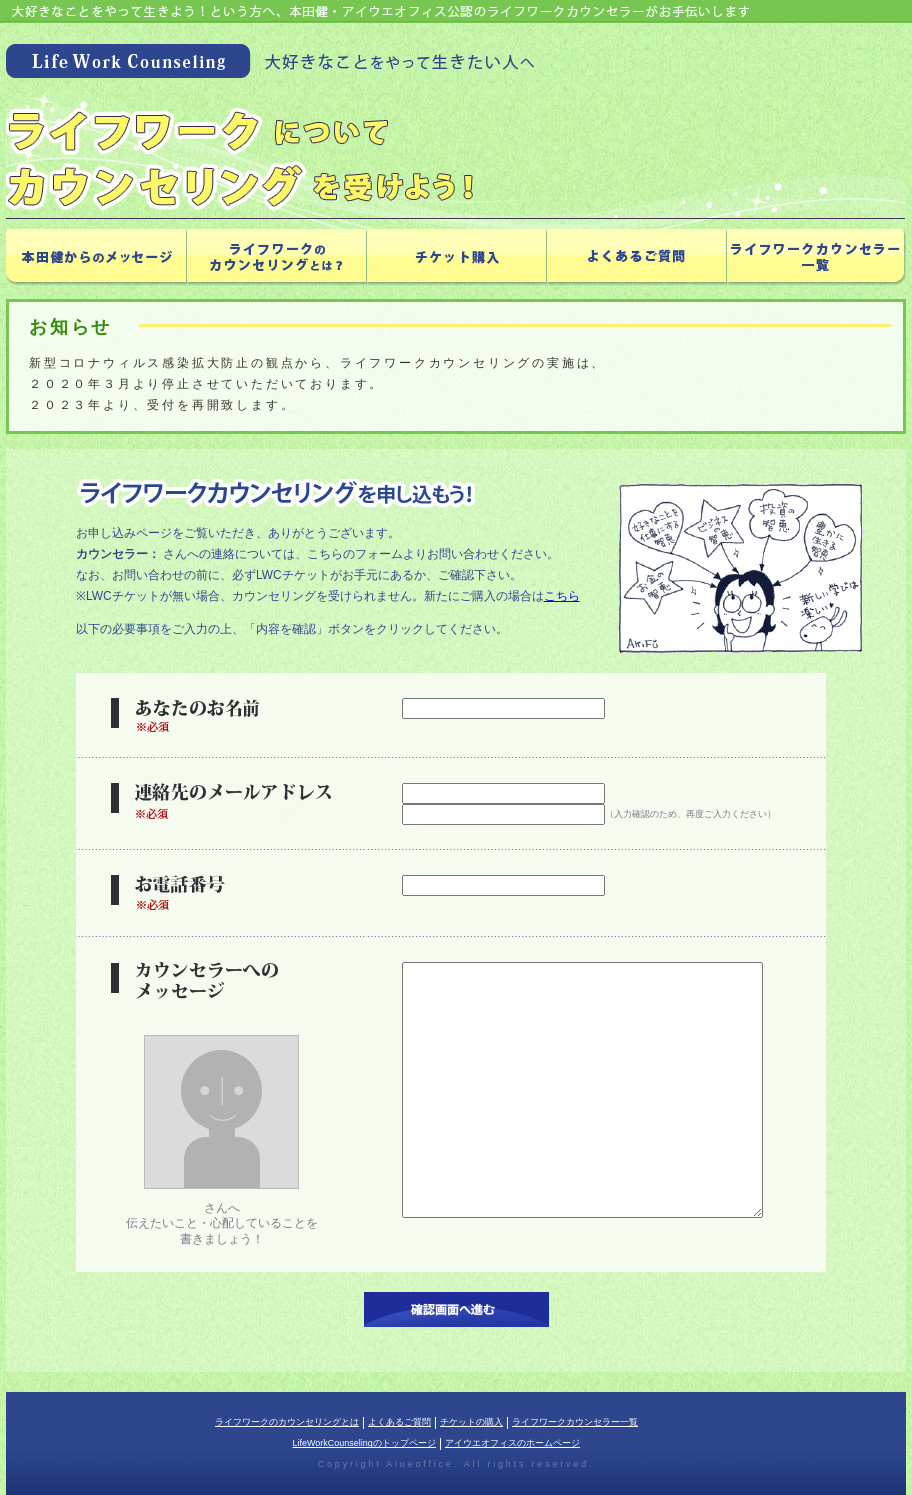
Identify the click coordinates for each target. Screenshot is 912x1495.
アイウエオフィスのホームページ (512, 1443)
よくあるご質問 (399, 1422)
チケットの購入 (471, 1422)
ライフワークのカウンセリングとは (287, 1422)
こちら (562, 596)
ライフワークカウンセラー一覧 (575, 1422)
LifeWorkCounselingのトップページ (364, 1443)
